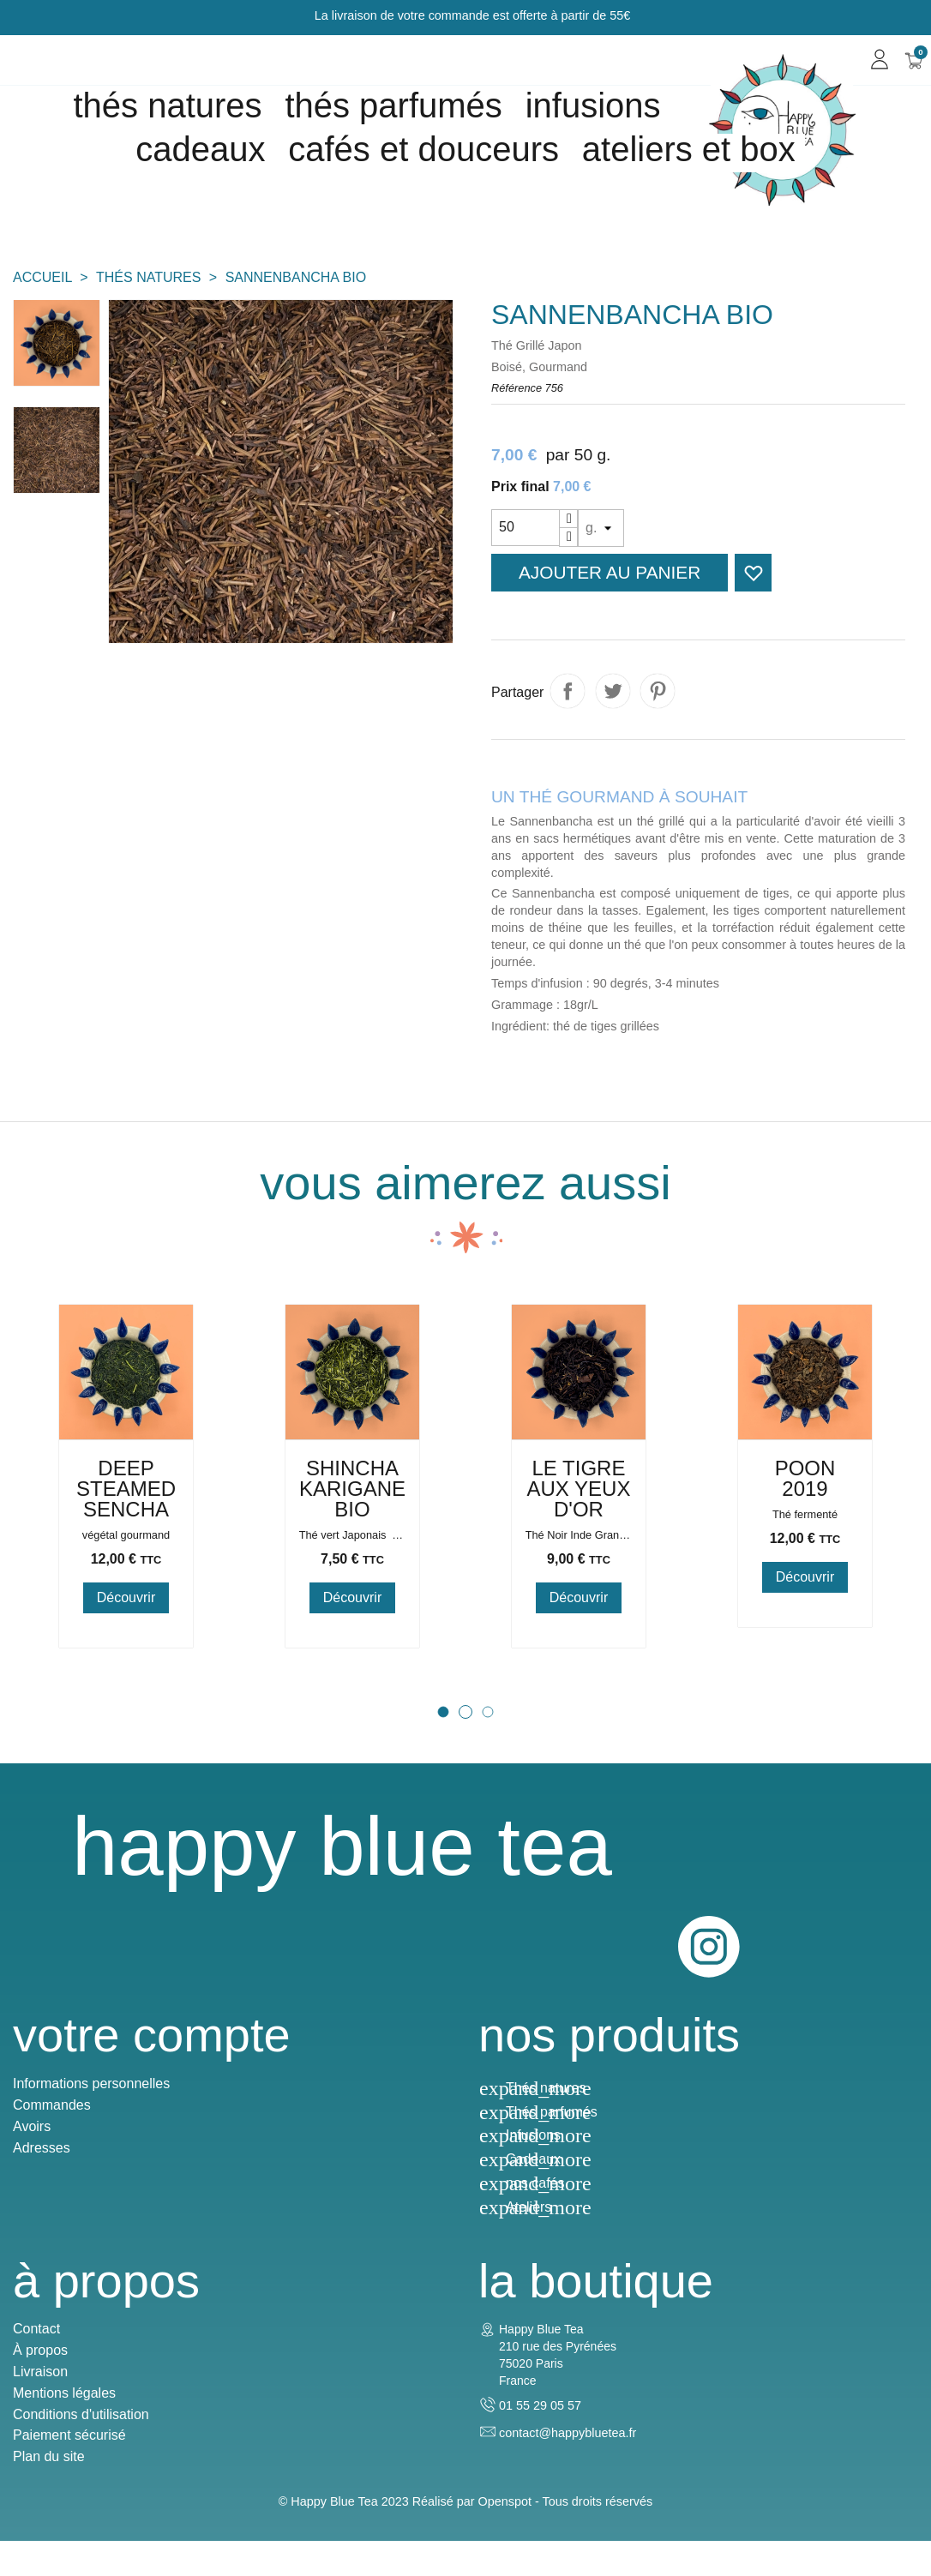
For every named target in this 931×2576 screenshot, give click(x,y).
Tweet (613, 691)
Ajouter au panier (609, 572)
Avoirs (32, 2141)
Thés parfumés (393, 105)
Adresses (41, 2162)
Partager (567, 691)
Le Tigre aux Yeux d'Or (589, 1592)
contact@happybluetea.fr (567, 2457)
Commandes (52, 2119)
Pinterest (657, 691)
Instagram (886, 1951)
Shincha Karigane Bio (363, 1592)
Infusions (593, 105)
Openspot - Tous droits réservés (565, 2536)
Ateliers (528, 2221)
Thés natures (167, 105)
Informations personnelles (91, 2098)
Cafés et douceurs (423, 149)
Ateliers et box (689, 149)
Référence (516, 387)
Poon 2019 (816, 1582)
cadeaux (200, 149)
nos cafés (535, 2197)
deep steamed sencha (137, 1592)
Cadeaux (533, 2173)
